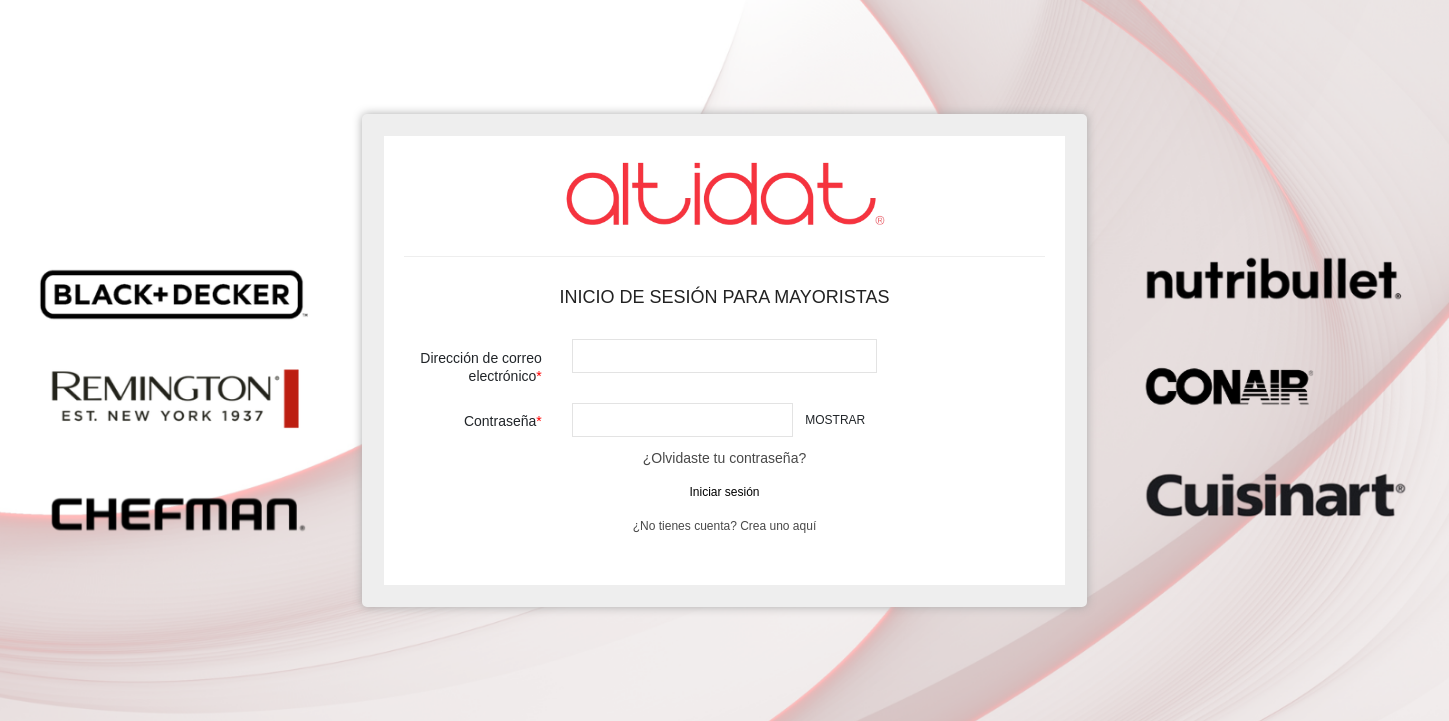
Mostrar (835, 420)
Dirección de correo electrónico (480, 367)
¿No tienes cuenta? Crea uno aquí (724, 526)
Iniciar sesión (724, 492)
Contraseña (500, 421)
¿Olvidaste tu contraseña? (724, 458)
